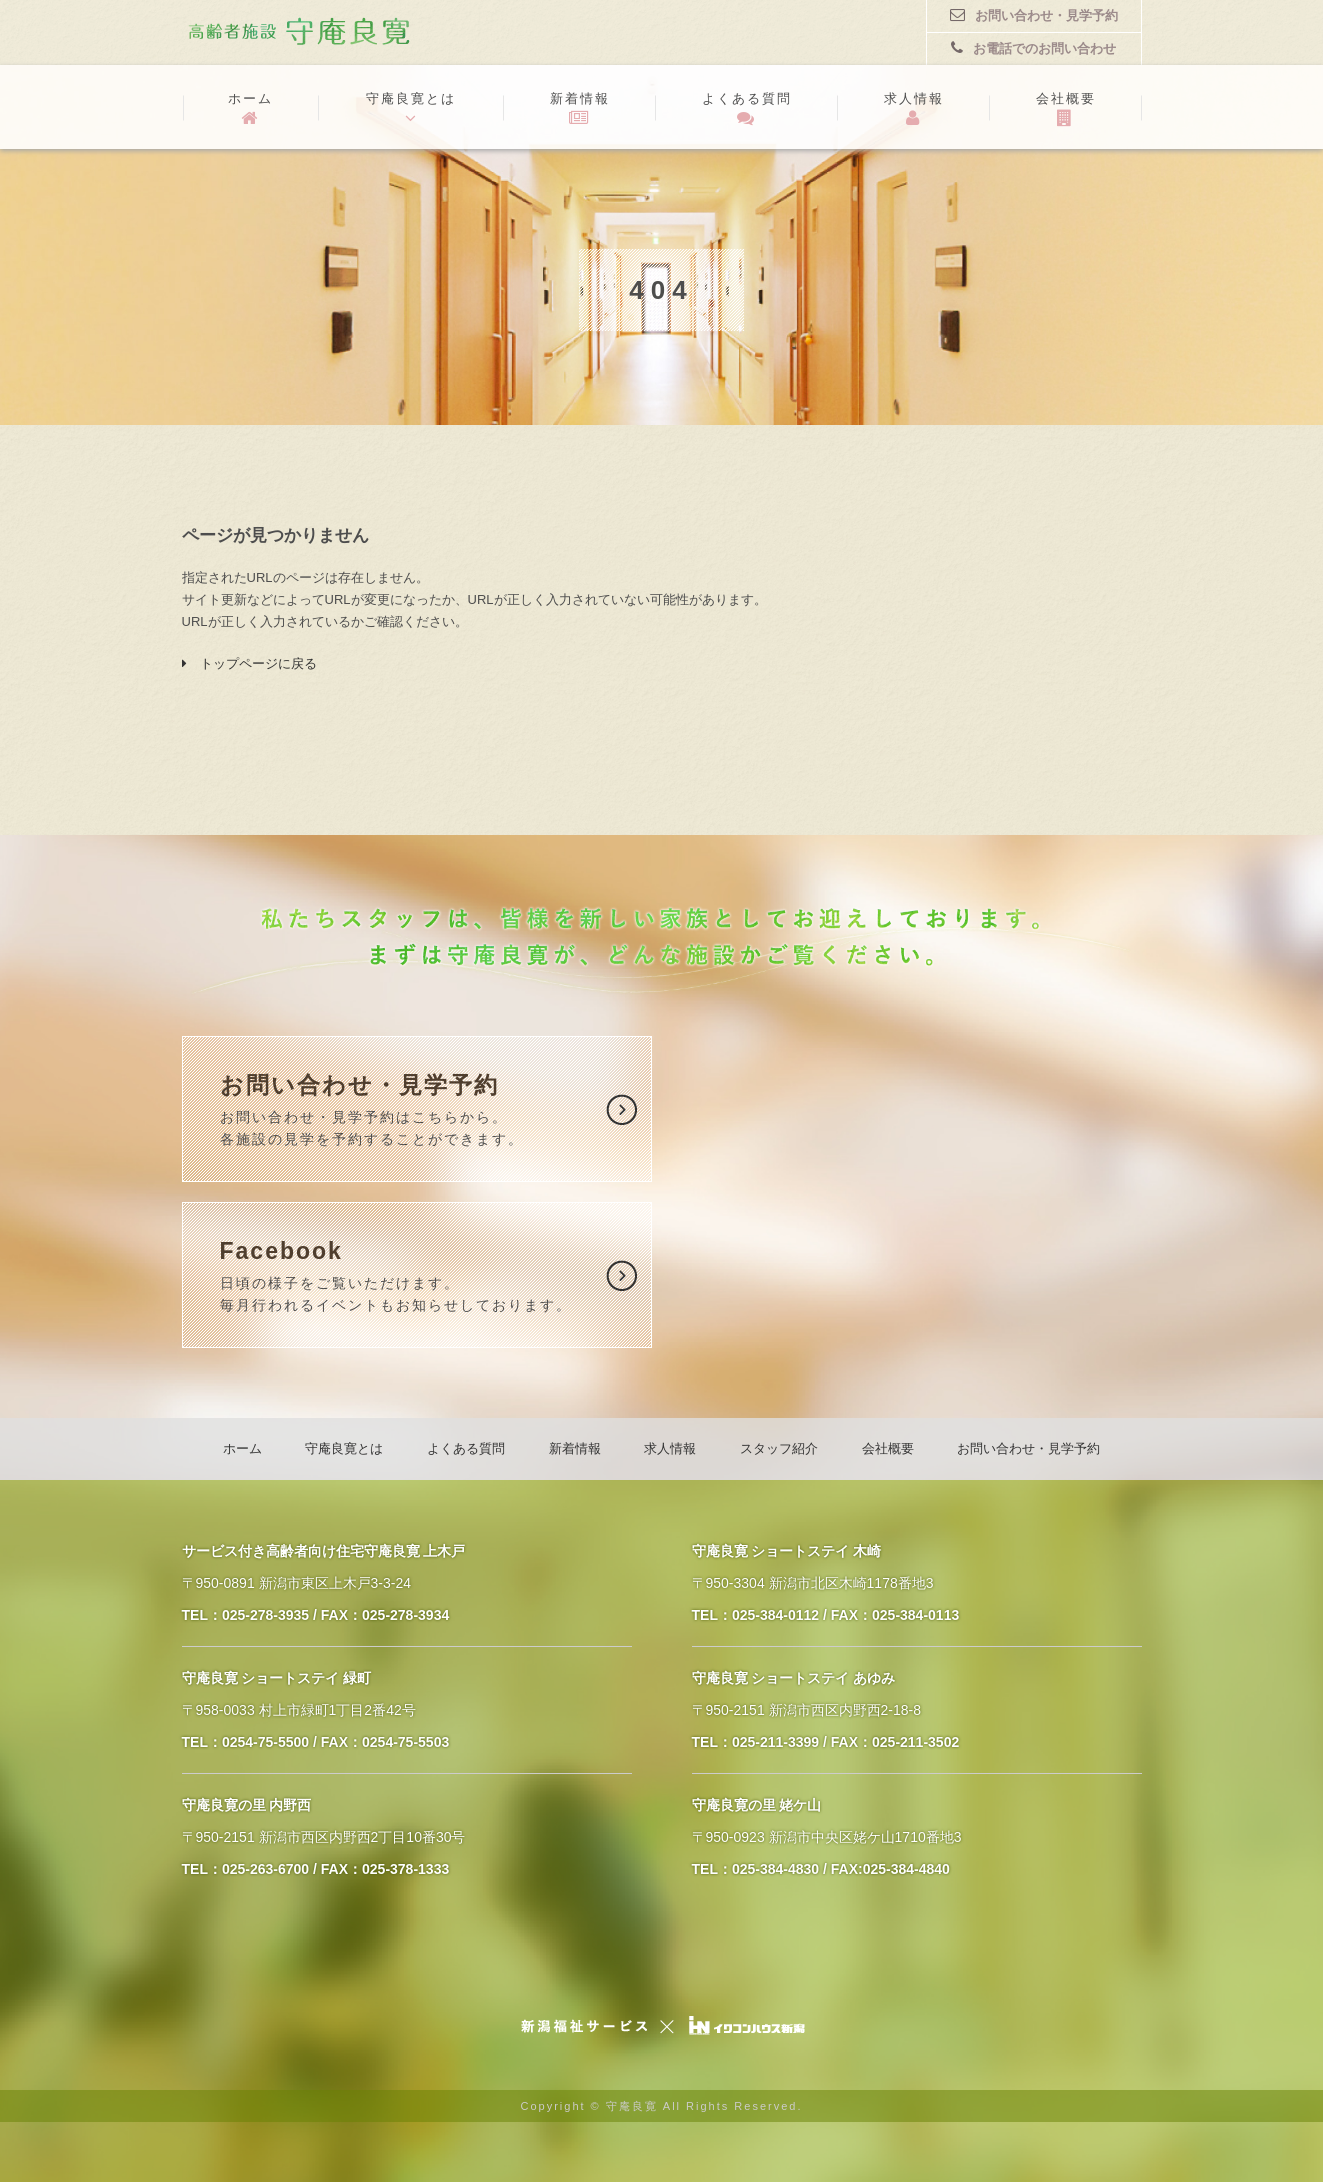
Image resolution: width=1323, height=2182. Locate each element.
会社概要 (1066, 109)
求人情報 (914, 109)
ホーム (250, 109)
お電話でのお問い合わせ (1033, 48)
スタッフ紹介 (779, 1448)
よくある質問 (747, 109)
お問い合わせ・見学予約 (1034, 15)
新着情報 (580, 109)
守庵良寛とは (411, 109)
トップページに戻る (249, 663)
